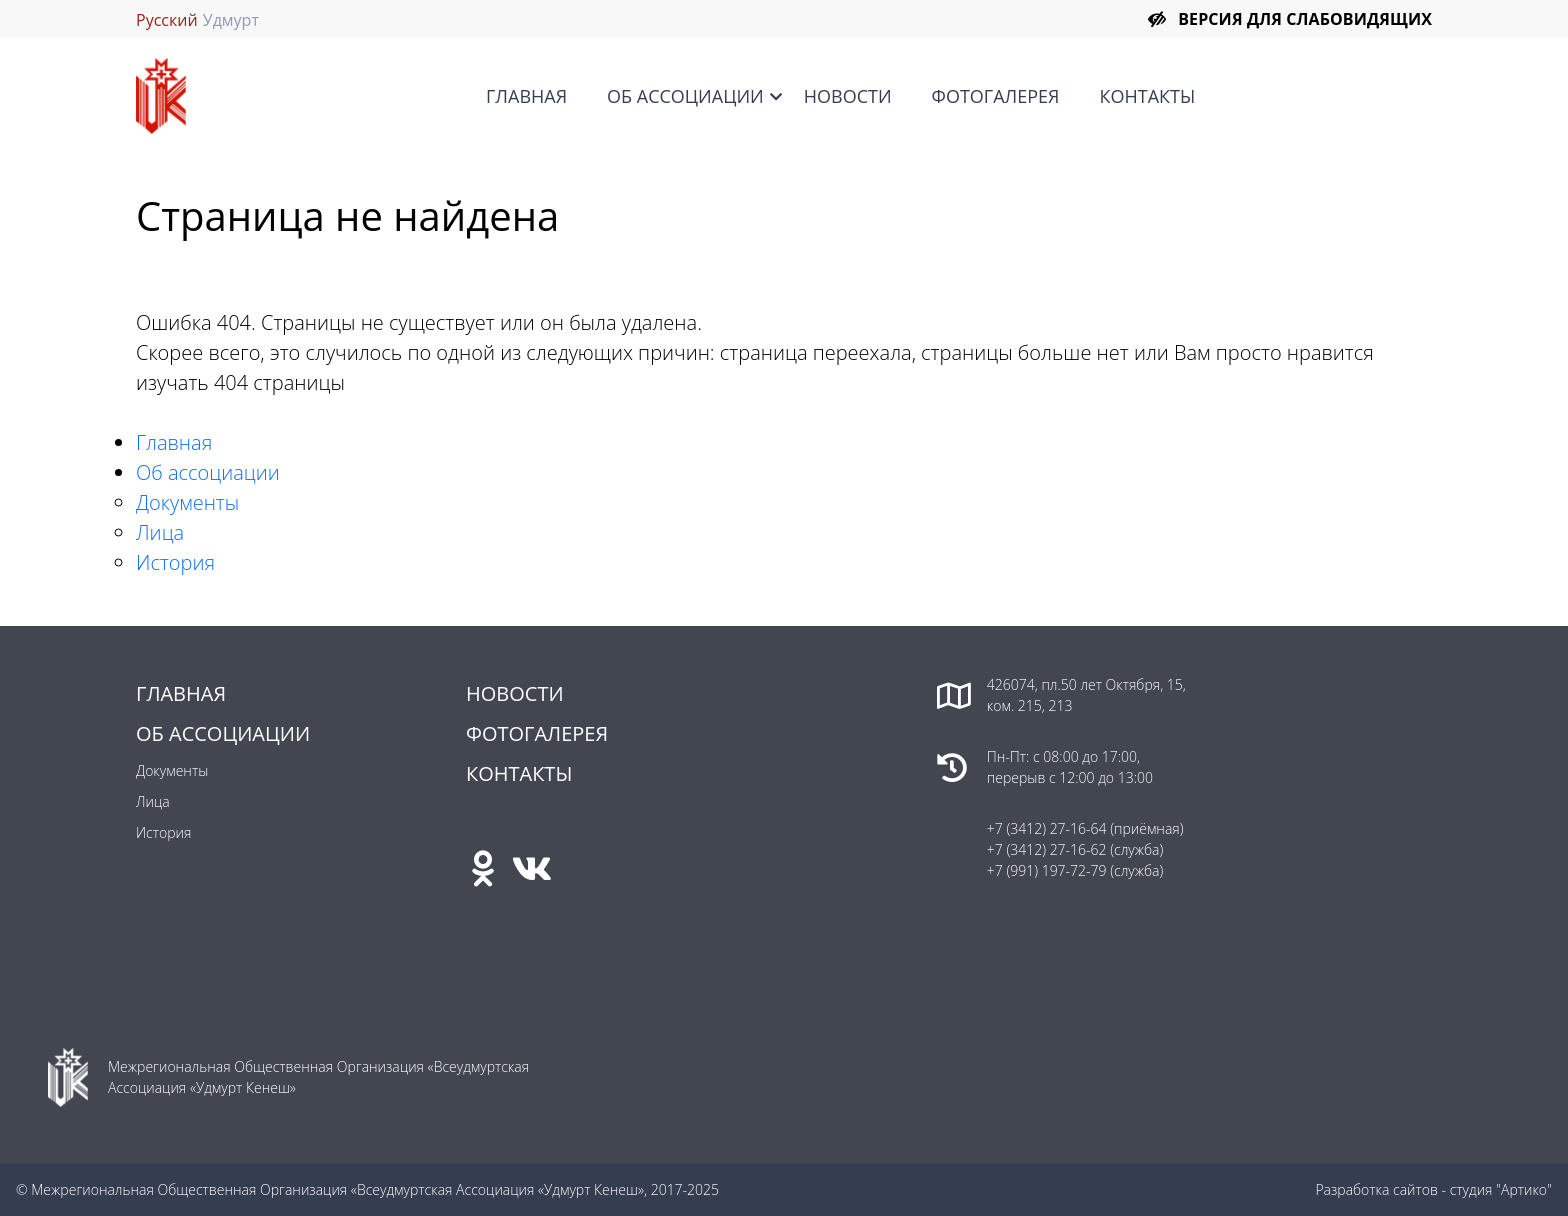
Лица (160, 532)
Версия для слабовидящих (1305, 19)
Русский (167, 20)
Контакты (1147, 96)
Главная (526, 96)
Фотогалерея (996, 96)
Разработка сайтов (1376, 1189)
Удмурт (231, 20)
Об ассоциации (685, 96)
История (175, 562)
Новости (848, 96)
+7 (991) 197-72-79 (1047, 870)
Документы (187, 502)
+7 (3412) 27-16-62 (1047, 849)
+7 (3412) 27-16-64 (1047, 828)
